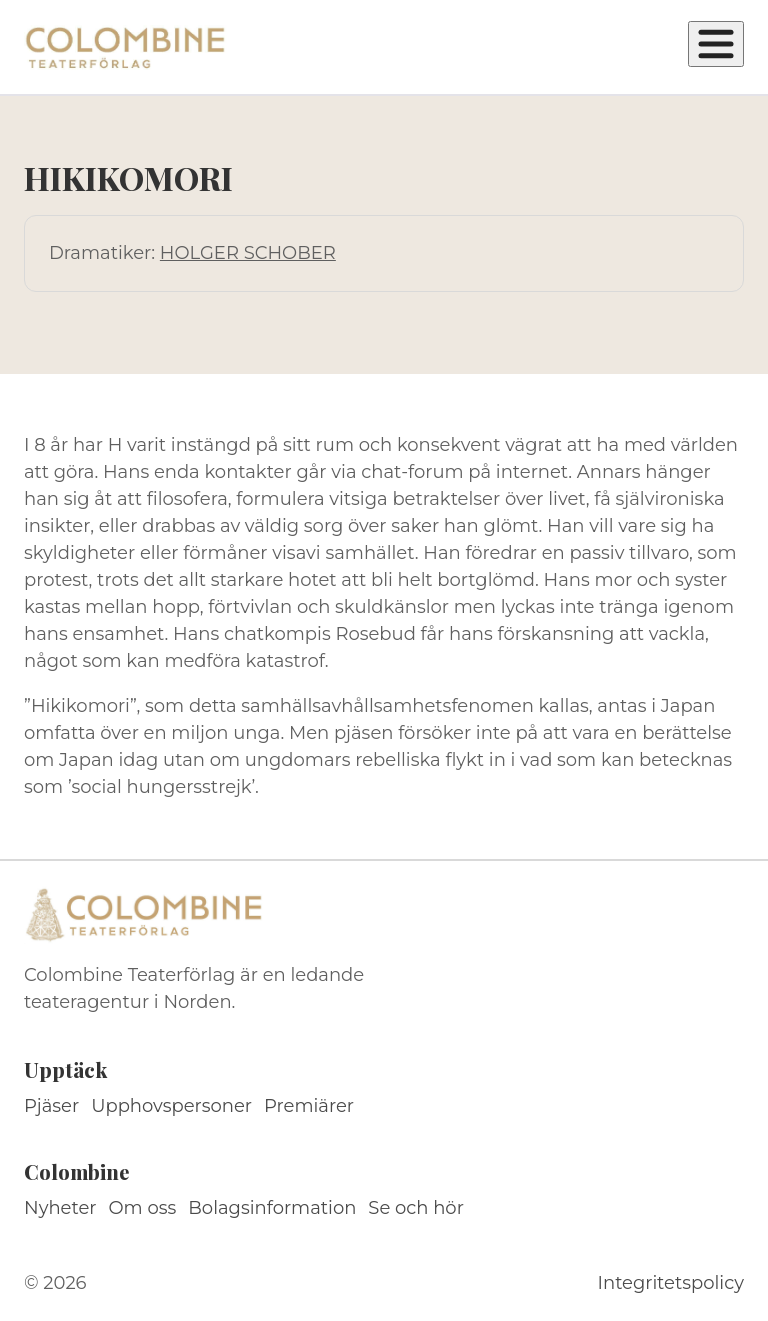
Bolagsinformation (272, 1208)
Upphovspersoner (171, 1106)
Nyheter (60, 1208)
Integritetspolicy (671, 1283)
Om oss (143, 1208)
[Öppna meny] (716, 44)
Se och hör (416, 1208)
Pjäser (51, 1106)
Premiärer (309, 1106)
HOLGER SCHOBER (248, 253)
